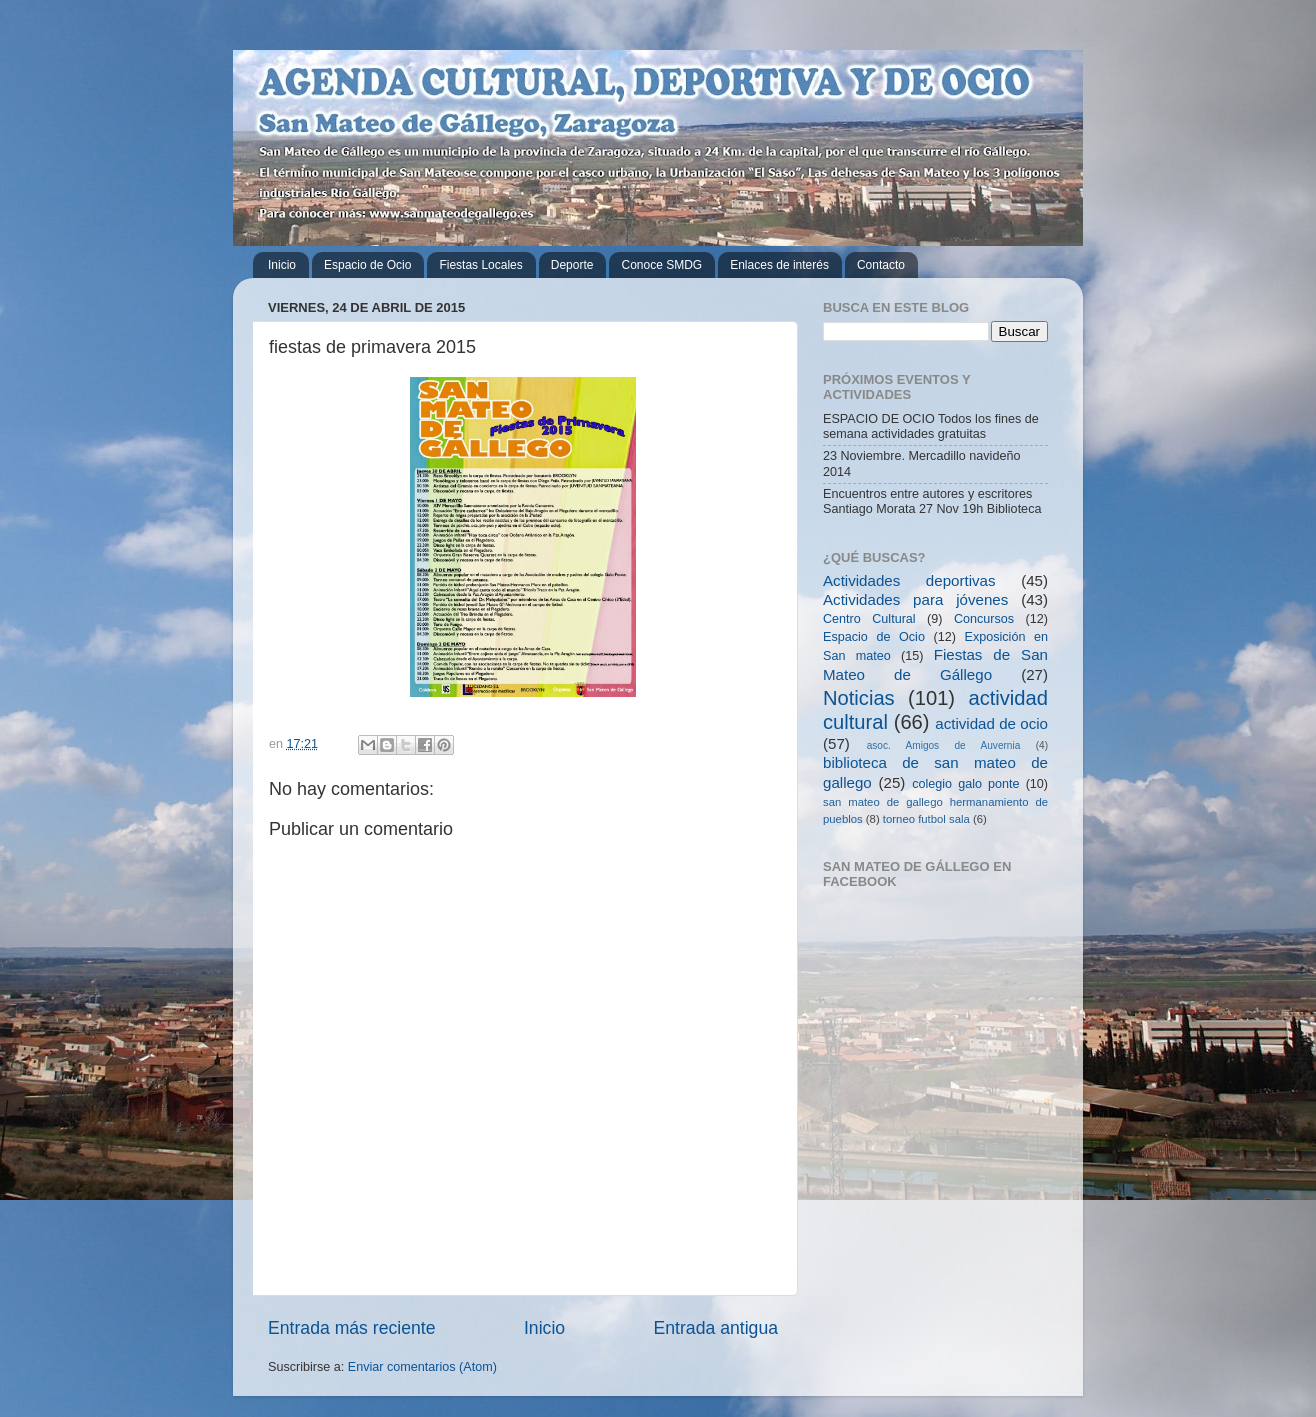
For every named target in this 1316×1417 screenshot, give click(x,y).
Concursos (984, 619)
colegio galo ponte (965, 784)
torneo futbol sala (926, 819)
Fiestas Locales (480, 265)
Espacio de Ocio (367, 265)
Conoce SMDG (661, 265)
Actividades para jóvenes (915, 599)
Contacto (881, 265)
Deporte (572, 265)
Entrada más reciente (352, 1328)
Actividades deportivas (909, 580)
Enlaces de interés (779, 265)
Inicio (282, 265)
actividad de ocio (991, 723)
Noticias (859, 698)
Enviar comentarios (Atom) (422, 1367)
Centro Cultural (869, 619)
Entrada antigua (716, 1328)
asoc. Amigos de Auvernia (944, 745)
